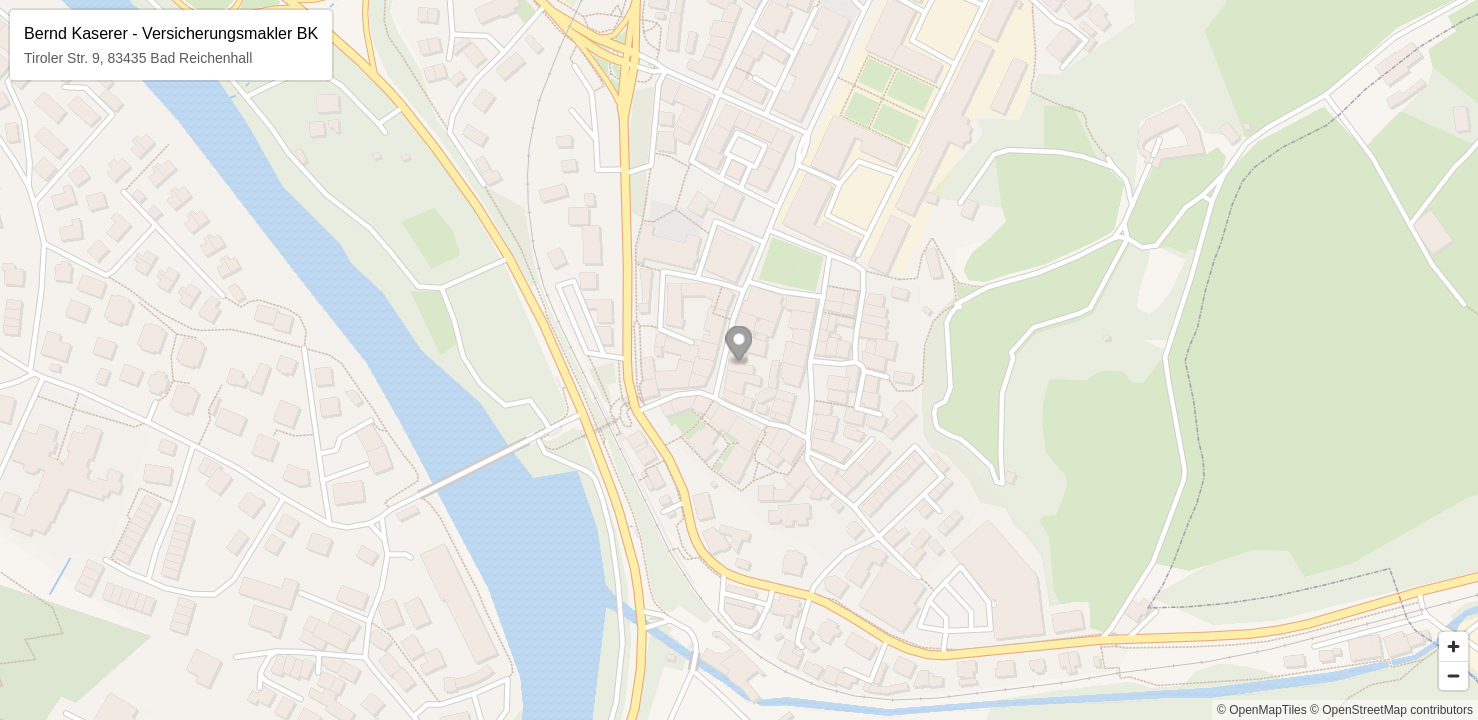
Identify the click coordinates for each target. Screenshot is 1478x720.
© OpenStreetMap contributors (1391, 710)
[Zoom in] (1453, 646)
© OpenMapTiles (1262, 710)
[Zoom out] (1453, 675)
